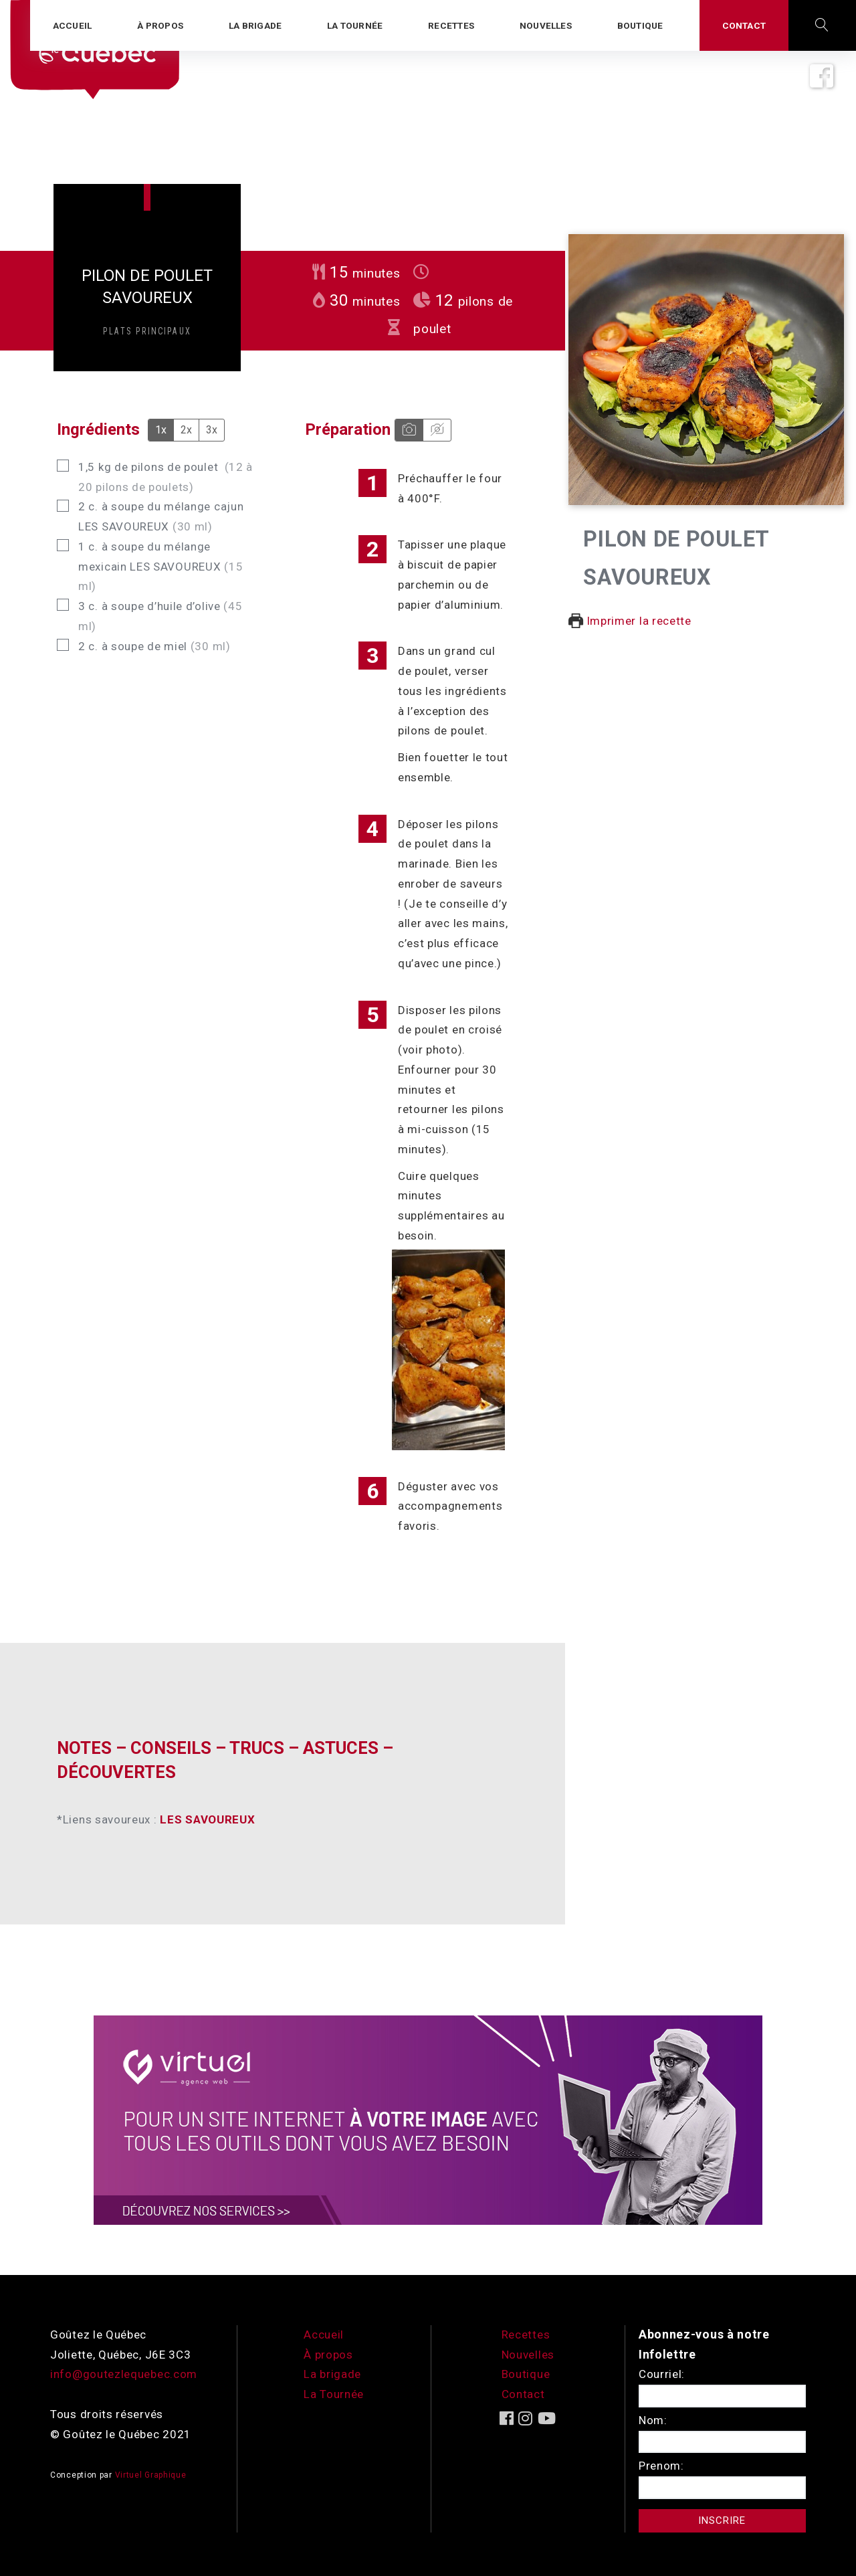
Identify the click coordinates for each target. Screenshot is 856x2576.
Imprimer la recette (629, 620)
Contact (523, 2394)
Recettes (526, 2334)
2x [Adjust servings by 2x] (186, 429)
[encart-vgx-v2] (428, 2119)
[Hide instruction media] (437, 430)
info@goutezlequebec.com (123, 2374)
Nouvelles (528, 2354)
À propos (328, 2354)
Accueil (324, 2334)
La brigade (332, 2374)
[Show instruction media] (409, 430)
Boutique (526, 2374)
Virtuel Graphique (151, 2475)
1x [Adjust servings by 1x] (161, 429)
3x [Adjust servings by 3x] (211, 429)
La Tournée (334, 2394)
